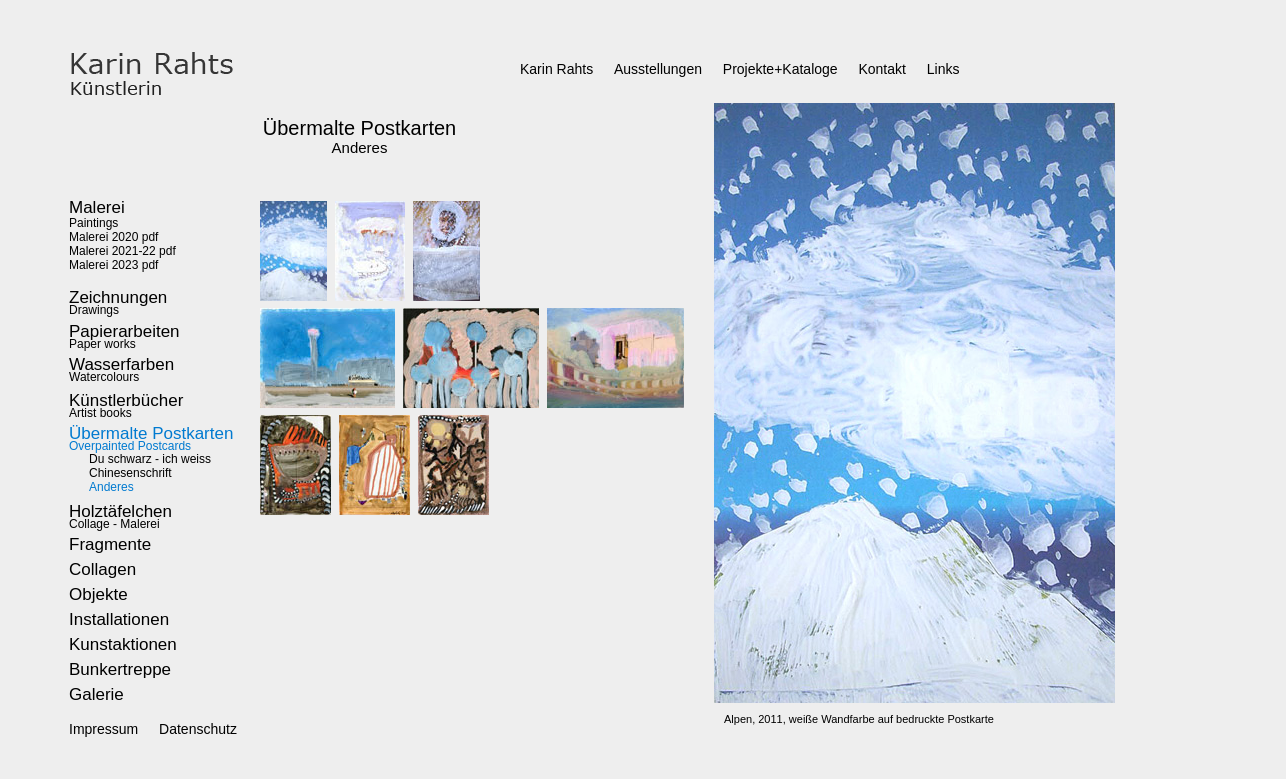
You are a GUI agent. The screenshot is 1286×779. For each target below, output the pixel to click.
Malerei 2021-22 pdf (122, 251)
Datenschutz (198, 729)
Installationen (119, 619)
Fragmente (110, 544)
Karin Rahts (556, 69)
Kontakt (881, 69)
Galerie (96, 694)
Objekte (98, 594)
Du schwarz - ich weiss (150, 459)
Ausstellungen (658, 69)
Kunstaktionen (123, 644)
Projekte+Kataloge (780, 69)
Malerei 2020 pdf (113, 237)
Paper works (124, 338)
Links (943, 69)
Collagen (102, 569)
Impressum (103, 729)
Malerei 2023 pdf (113, 265)
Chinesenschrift (130, 473)
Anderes (111, 487)
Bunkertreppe (120, 669)
